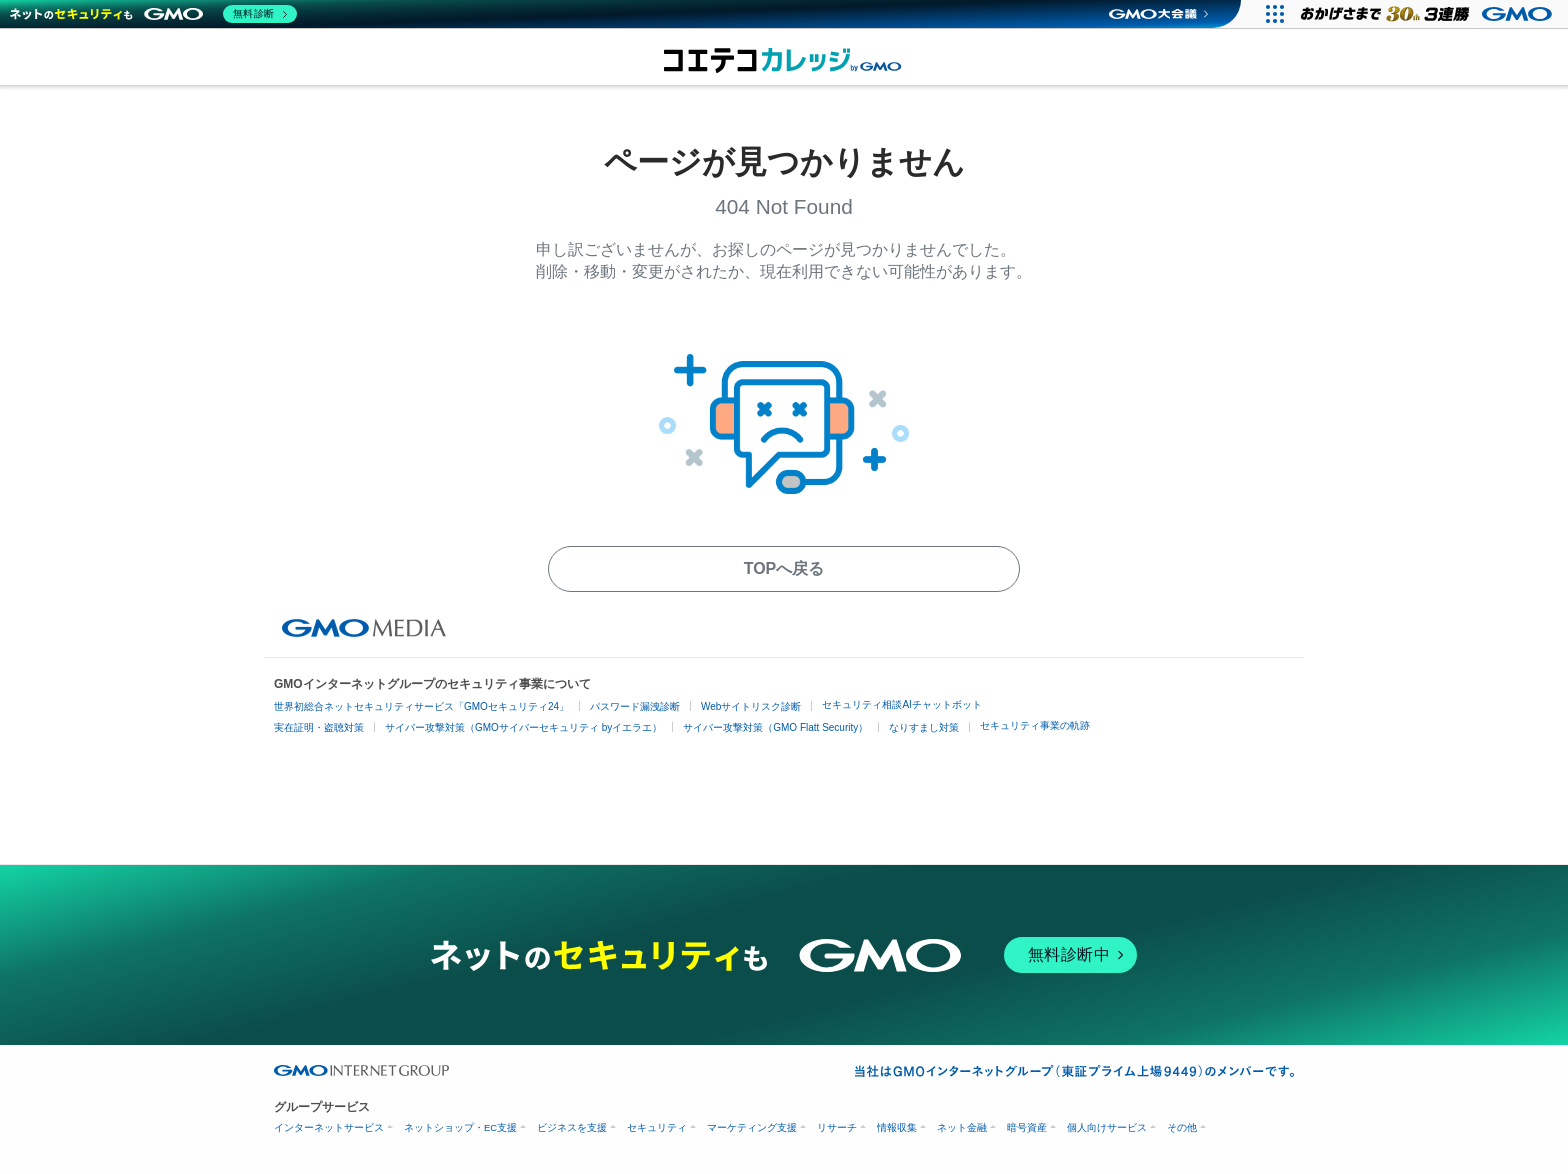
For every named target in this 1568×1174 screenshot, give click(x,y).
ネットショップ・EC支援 (460, 1127)
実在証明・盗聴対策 (319, 727)
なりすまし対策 (924, 727)
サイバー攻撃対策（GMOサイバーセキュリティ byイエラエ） (523, 727)
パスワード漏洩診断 (635, 706)
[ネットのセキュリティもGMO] (153, 14)
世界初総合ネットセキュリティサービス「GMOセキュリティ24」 (421, 706)
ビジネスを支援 (572, 1127)
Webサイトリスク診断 (751, 706)
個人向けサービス (1107, 1127)
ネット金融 (962, 1127)
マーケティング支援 (752, 1127)
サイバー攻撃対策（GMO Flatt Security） (775, 727)
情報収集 (897, 1127)
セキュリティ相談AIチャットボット (901, 704)
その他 (1182, 1127)
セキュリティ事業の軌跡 (1035, 725)
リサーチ (837, 1127)
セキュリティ (657, 1127)
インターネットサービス (329, 1127)
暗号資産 (1027, 1127)
